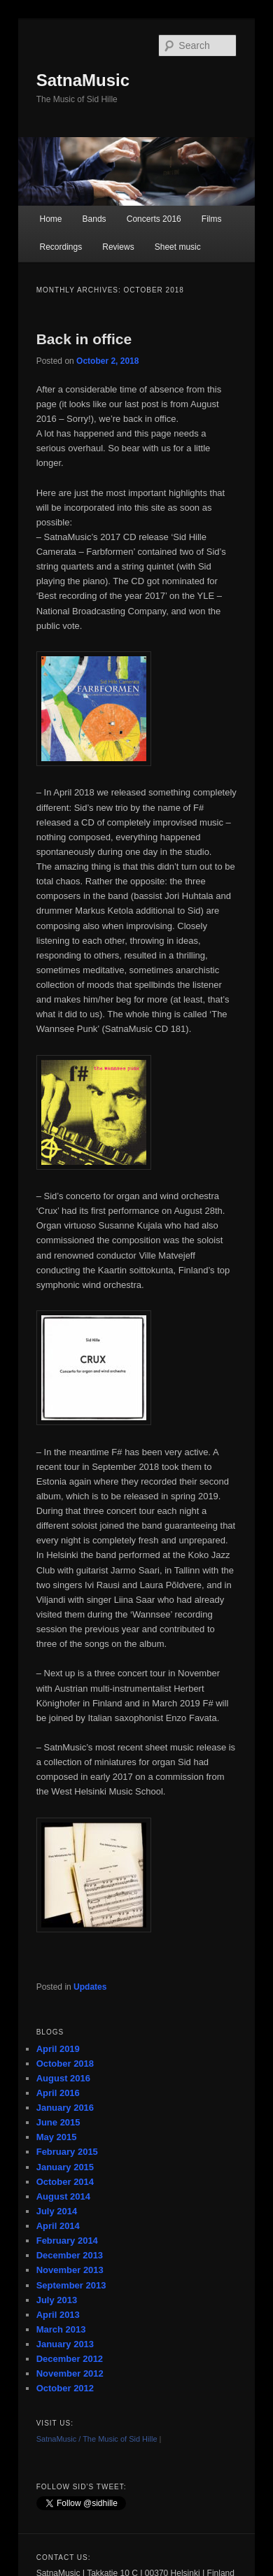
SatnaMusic (83, 80)
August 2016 (63, 2078)
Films (212, 219)
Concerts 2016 (154, 219)
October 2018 (65, 2063)
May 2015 (56, 2137)
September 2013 (71, 2285)
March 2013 (61, 2329)
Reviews (118, 247)
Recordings (60, 247)
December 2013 (69, 2255)
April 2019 (58, 2049)
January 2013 (65, 2344)
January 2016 (65, 2107)
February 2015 (67, 2151)
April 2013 (58, 2314)
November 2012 (70, 2373)
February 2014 (67, 2240)
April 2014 (58, 2226)
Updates (90, 1987)
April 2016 (58, 2093)
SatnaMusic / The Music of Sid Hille (97, 2439)
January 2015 (65, 2167)
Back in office (84, 339)
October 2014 (65, 2182)
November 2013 (70, 2270)
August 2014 (63, 2196)
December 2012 (69, 2359)
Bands (94, 219)
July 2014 (57, 2211)
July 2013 (57, 2300)
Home (50, 219)
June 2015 (58, 2122)
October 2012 (65, 2388)
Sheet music (178, 247)
